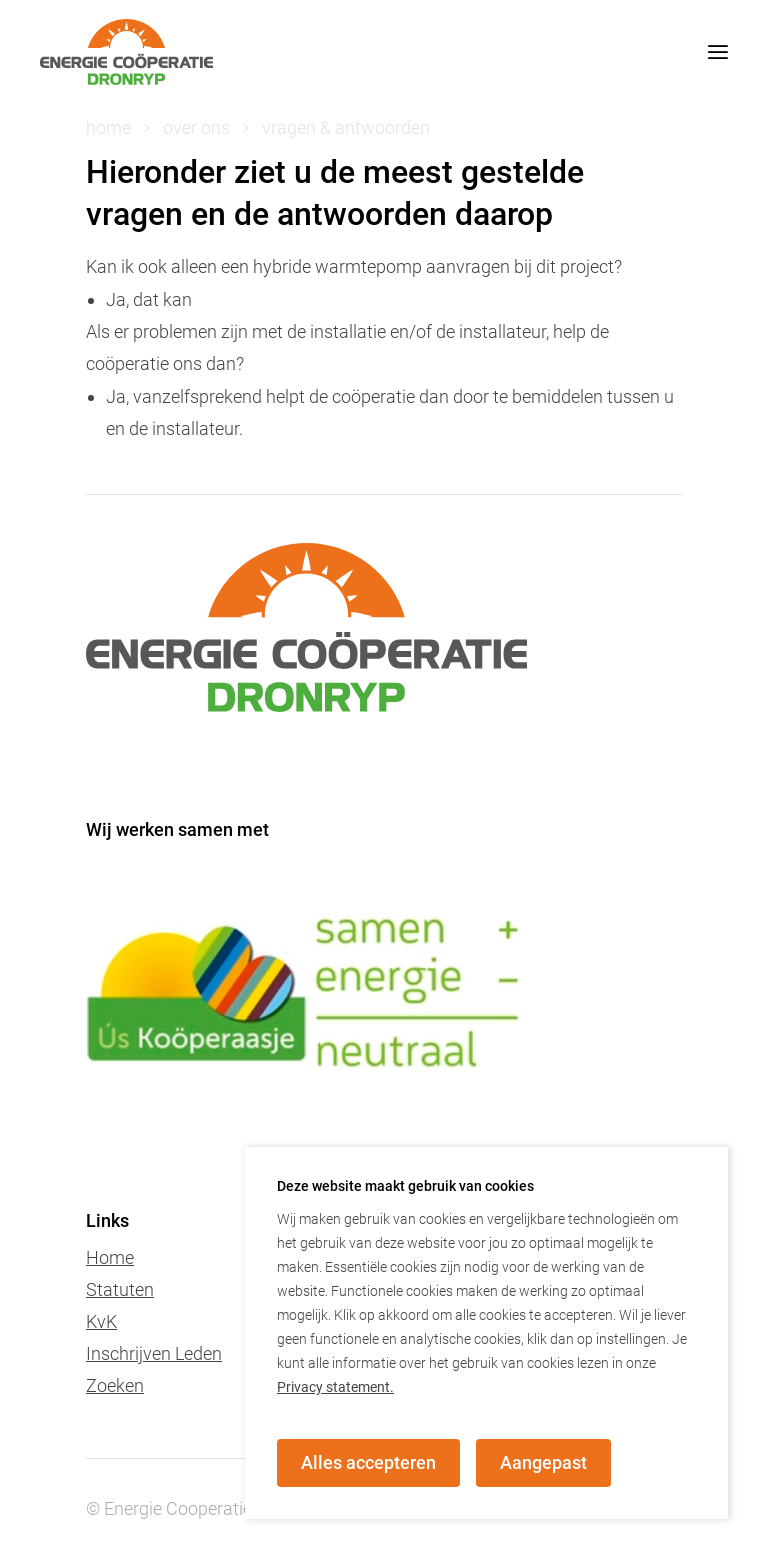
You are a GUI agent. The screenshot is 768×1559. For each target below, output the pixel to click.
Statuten (120, 1289)
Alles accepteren (368, 1462)
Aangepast (543, 1462)
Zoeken (115, 1385)
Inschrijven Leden (154, 1353)
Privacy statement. (335, 1387)
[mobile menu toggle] (698, 52)
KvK (101, 1321)
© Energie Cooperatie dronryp (201, 1508)
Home (110, 1257)
